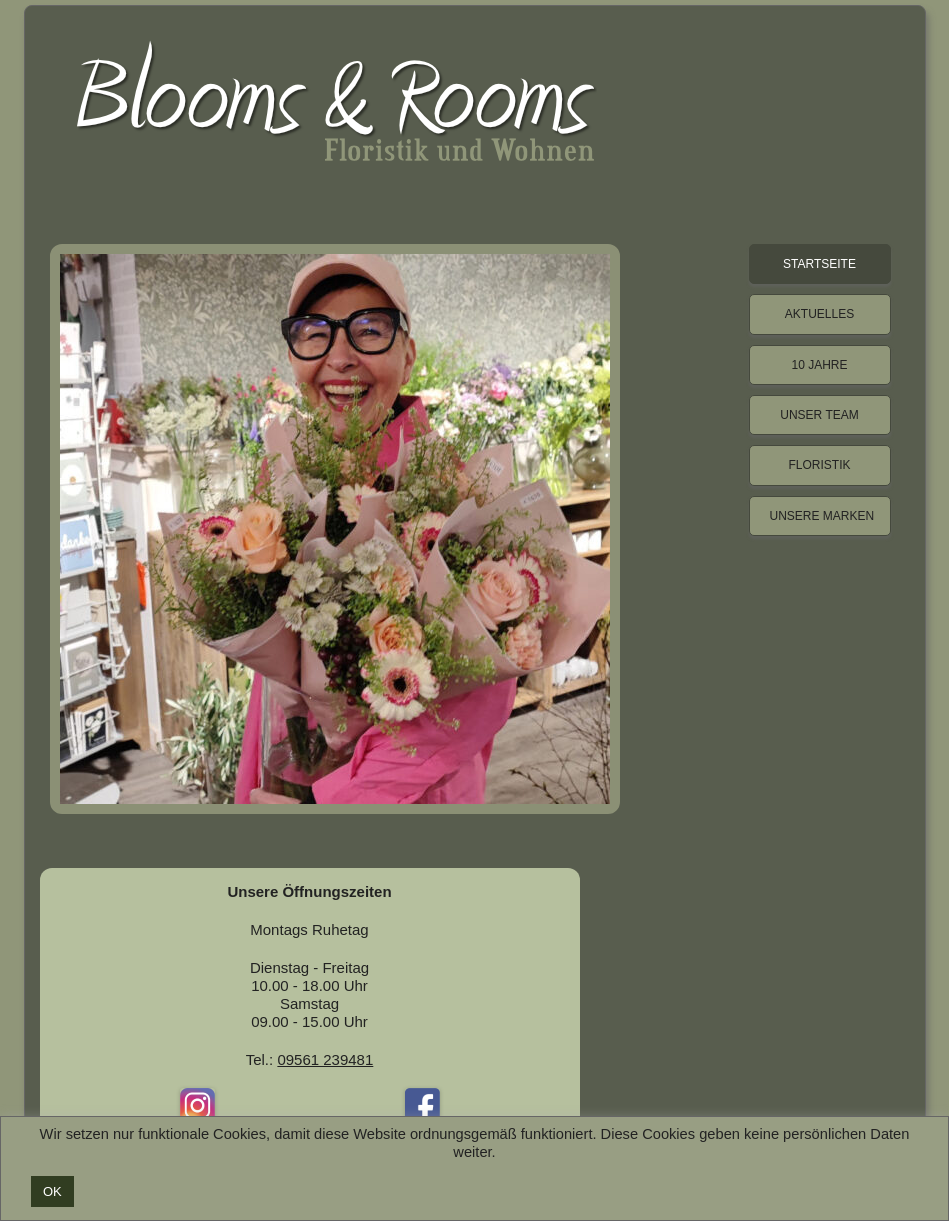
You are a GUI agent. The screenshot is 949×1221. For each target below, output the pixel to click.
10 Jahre (819, 365)
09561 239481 (325, 1059)
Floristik (819, 465)
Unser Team (819, 415)
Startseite (819, 264)
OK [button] (52, 1191)
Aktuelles (819, 314)
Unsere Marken (822, 516)
